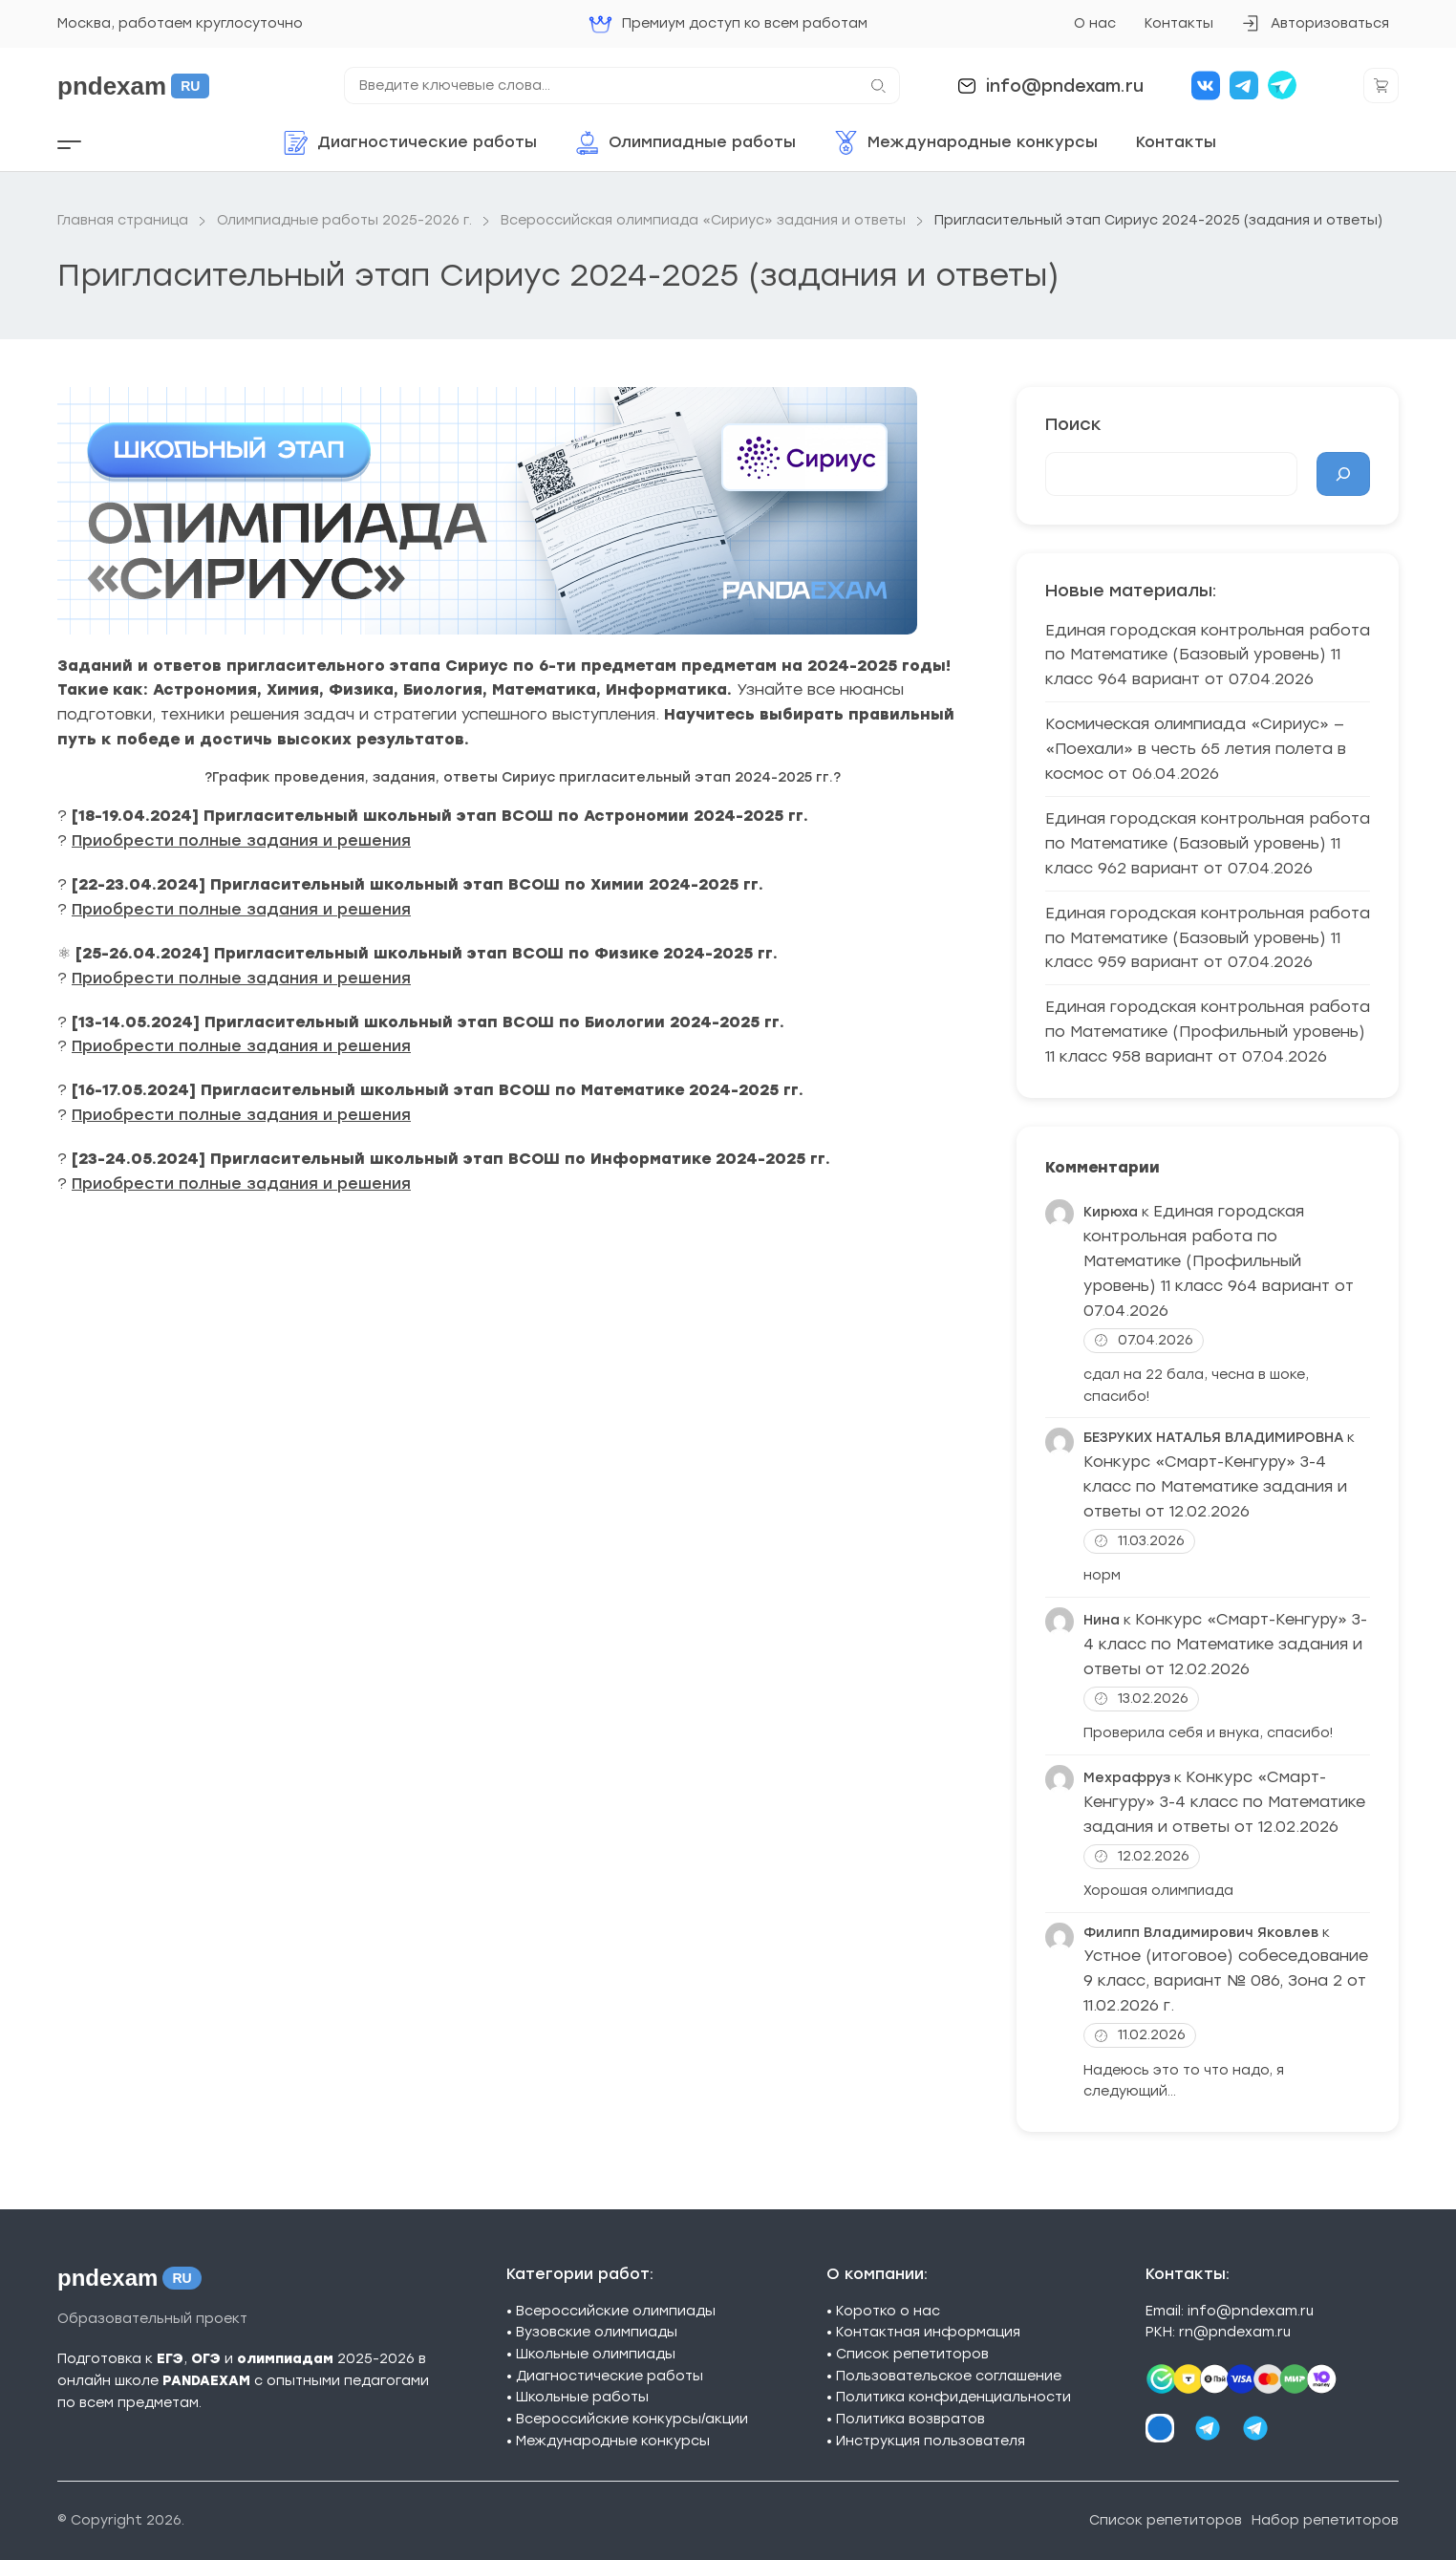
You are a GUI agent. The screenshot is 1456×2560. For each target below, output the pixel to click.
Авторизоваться (1315, 29)
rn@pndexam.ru (1235, 2332)
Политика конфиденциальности (953, 2397)
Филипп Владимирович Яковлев (1200, 1933)
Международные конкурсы (613, 2441)
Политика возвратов (910, 2419)
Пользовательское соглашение (948, 2376)
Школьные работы (582, 2397)
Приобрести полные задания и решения (241, 840)
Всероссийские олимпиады (616, 2311)
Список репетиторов (912, 2354)
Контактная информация (928, 2332)
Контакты (1179, 23)
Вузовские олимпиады (596, 2332)
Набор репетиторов (1325, 2520)
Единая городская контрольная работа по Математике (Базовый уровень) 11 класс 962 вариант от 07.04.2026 (1207, 843)
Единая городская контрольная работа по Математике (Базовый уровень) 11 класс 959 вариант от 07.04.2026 (1207, 938)
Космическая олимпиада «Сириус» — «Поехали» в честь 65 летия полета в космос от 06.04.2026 (1195, 749)
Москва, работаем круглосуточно (180, 23)
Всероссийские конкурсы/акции (632, 2419)
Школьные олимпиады (595, 2354)
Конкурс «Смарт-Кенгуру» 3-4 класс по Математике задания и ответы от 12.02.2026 (1215, 1486)
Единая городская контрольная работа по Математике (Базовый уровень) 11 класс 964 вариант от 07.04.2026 (1207, 655)
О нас (1095, 23)
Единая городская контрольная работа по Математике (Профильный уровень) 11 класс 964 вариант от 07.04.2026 (1218, 1261)
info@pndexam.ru (1065, 86)
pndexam (133, 86)
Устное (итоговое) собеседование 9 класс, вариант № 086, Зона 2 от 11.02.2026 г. (1225, 1980)
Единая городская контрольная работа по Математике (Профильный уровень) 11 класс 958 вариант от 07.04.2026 (1207, 1031)
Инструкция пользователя (930, 2441)
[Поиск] (1343, 474)
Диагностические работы (609, 2376)
